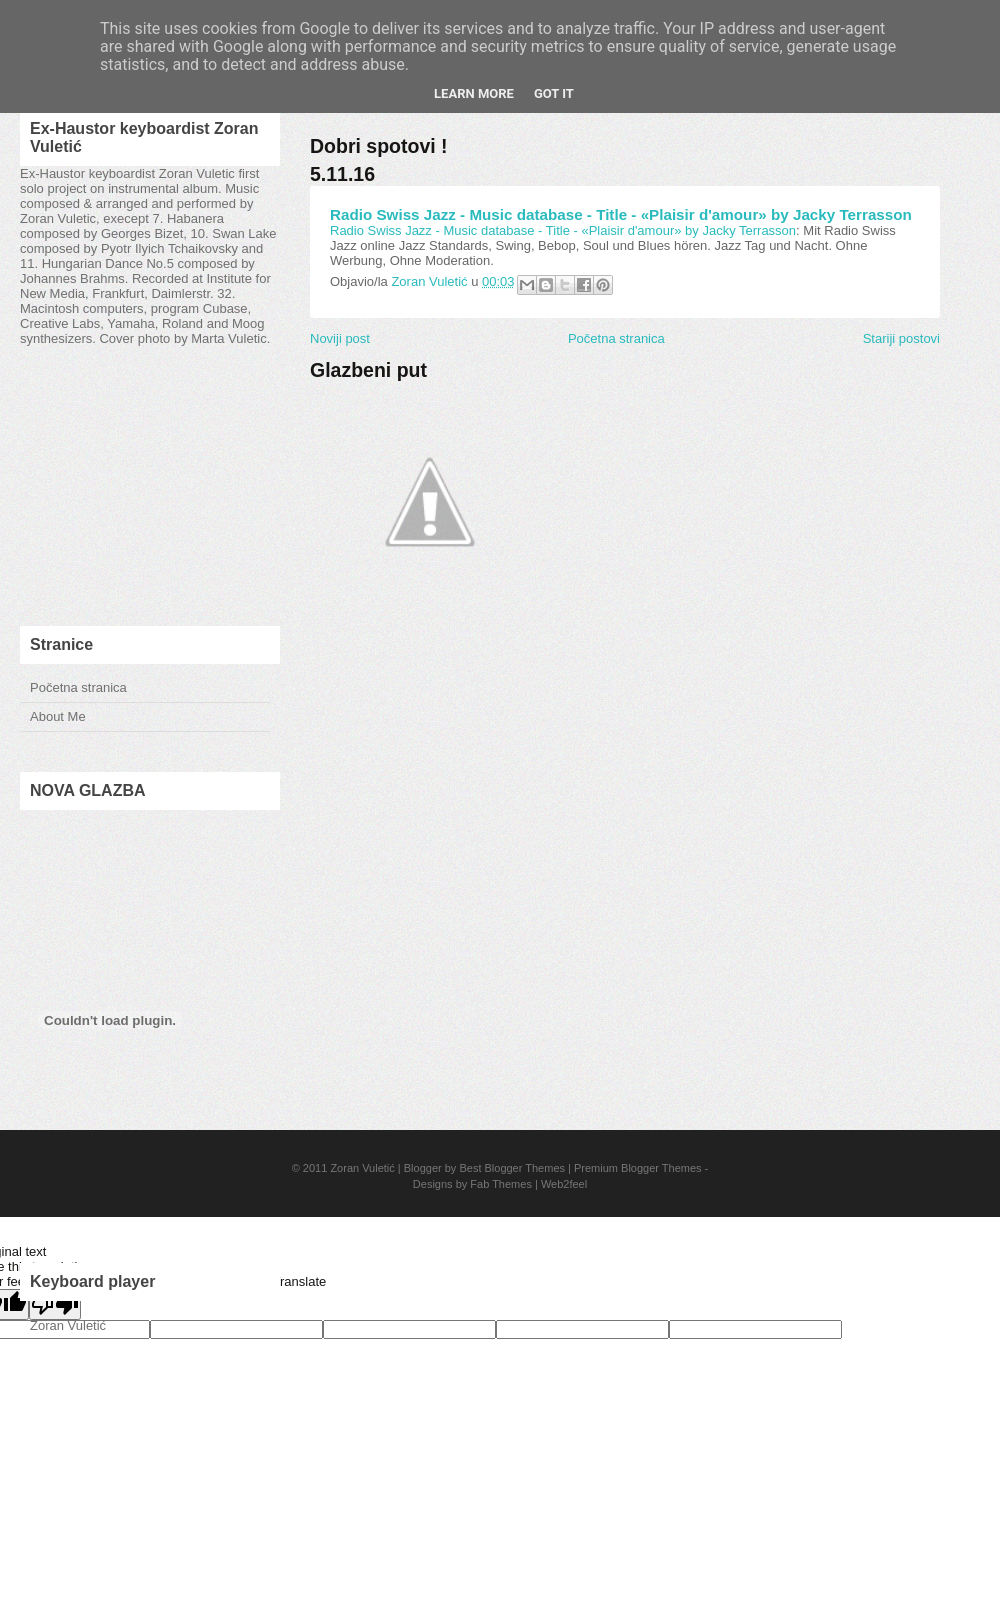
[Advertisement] (150, 486)
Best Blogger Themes (512, 1168)
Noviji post (340, 338)
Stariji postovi (901, 338)
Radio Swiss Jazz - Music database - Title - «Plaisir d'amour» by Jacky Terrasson (621, 214)
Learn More (474, 93)
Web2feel (564, 1184)
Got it (554, 93)
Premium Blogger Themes (638, 1168)
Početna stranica (78, 687)
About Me (58, 716)
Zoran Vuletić (362, 1168)
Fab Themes (501, 1184)
